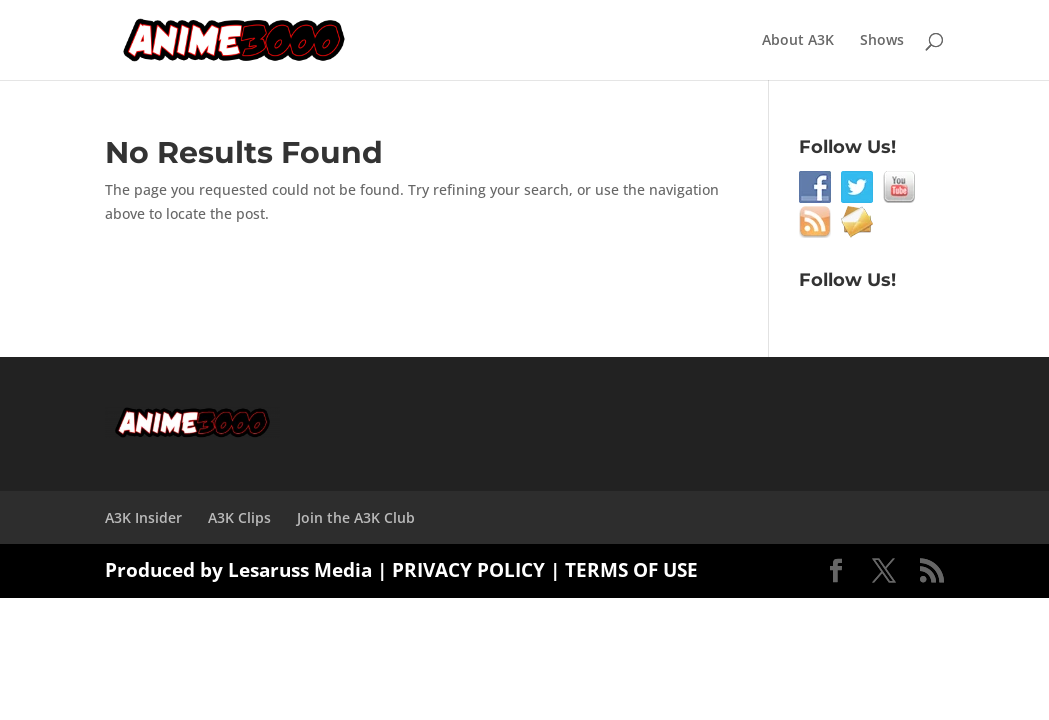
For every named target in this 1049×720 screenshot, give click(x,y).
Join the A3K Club (356, 517)
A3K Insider (143, 517)
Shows (882, 41)
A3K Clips (239, 517)
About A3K (798, 41)
